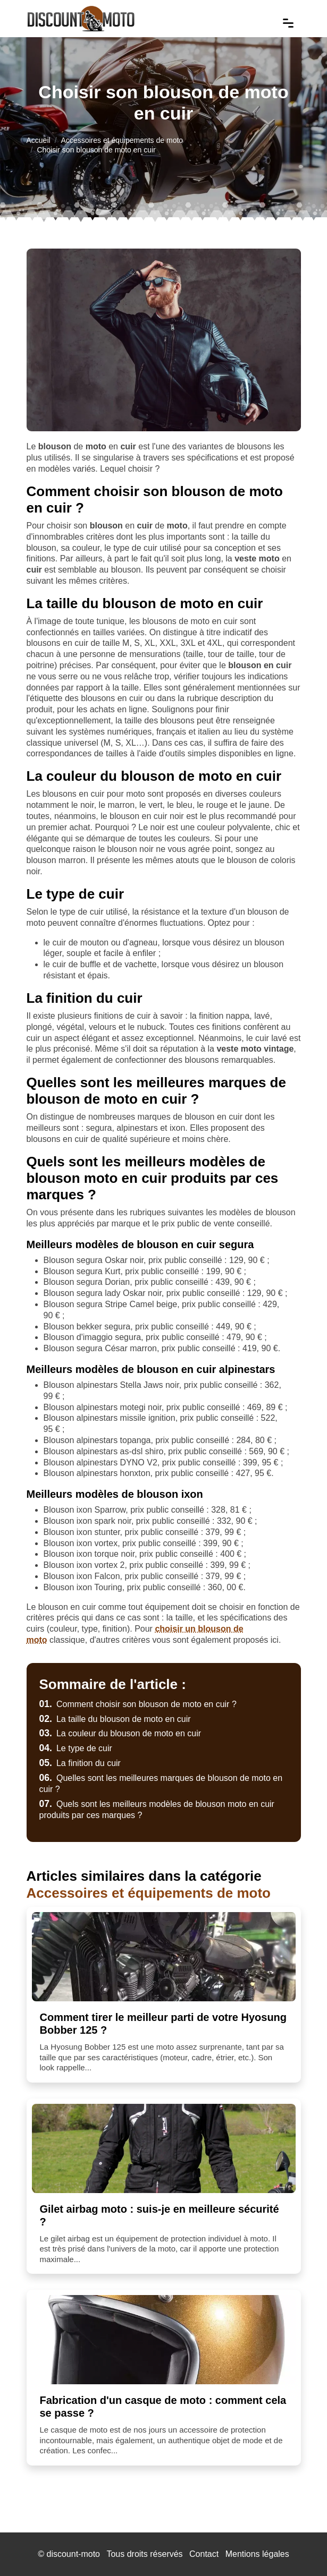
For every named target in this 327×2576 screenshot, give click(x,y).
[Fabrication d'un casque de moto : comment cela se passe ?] (164, 2339)
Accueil (39, 140)
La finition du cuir (80, 1763)
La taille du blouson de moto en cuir (115, 1719)
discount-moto (73, 2553)
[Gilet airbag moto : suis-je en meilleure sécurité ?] (164, 2148)
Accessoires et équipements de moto (122, 140)
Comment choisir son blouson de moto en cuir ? (138, 1704)
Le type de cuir (75, 1748)
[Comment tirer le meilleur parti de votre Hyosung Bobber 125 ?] (164, 1956)
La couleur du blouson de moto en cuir (120, 1733)
